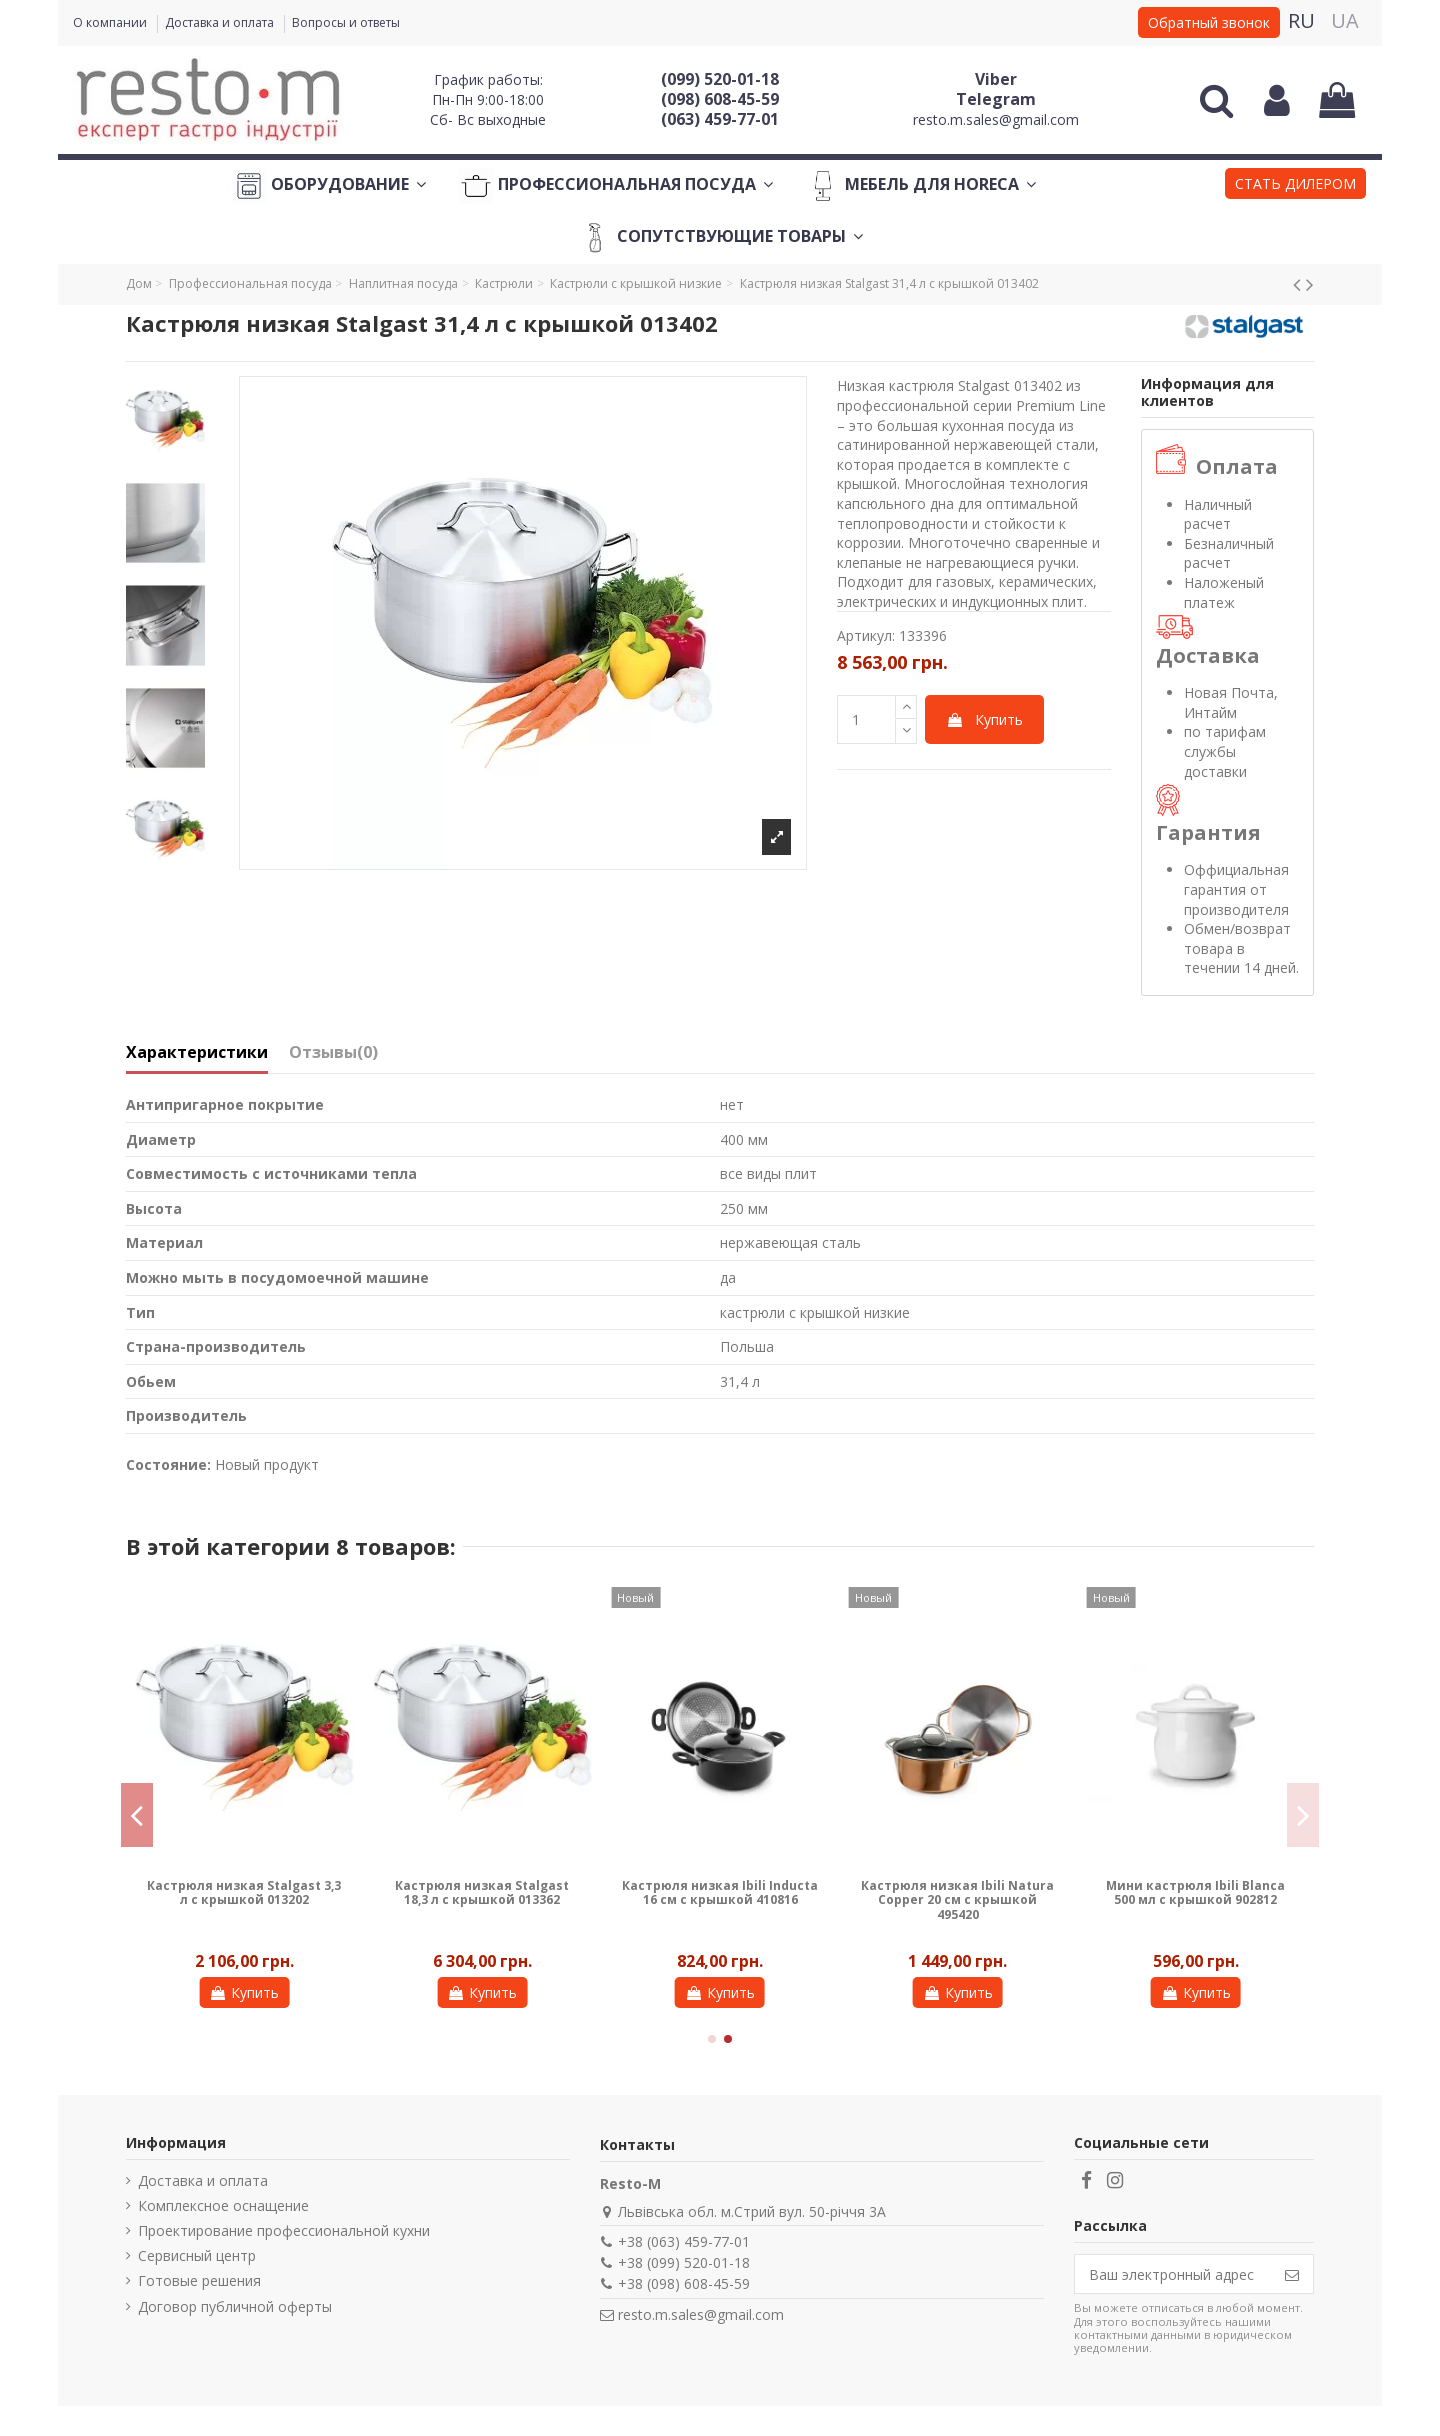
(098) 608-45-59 (720, 99)
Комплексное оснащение (223, 2205)
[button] (1295, 186)
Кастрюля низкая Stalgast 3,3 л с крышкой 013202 (244, 1892)
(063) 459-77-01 (720, 119)
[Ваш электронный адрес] (1173, 2274)
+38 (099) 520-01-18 (684, 2262)
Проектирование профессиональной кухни (284, 2230)
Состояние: (168, 1464)
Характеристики (197, 1053)
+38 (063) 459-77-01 (684, 2241)
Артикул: (866, 635)
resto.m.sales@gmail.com (996, 119)
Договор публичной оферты (235, 2306)
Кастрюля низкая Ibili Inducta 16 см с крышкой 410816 (720, 1892)
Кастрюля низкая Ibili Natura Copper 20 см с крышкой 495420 (957, 1900)
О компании (111, 22)
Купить (984, 719)
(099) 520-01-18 (720, 79)
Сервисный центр (197, 2255)
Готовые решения (199, 2280)
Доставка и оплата (221, 22)
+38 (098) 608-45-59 (684, 2283)
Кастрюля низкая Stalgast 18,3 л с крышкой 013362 (482, 1892)
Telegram (996, 99)
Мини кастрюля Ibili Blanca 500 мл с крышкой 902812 (1195, 1892)
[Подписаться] (1292, 2274)
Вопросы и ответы (346, 22)
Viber (996, 79)
